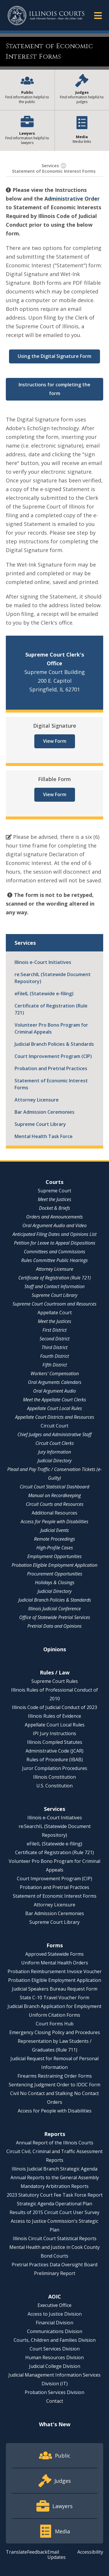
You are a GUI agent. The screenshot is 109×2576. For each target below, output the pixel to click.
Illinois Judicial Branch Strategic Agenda (54, 2169)
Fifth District (54, 1365)
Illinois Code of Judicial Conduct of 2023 (54, 1707)
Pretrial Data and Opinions (54, 1626)
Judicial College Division (54, 2366)
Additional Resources (54, 1513)
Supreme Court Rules (54, 1681)
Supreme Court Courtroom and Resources (54, 1304)
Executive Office (54, 2305)
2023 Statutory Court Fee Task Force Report (55, 2195)
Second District (54, 1338)
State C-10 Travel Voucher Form (54, 1997)
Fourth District (54, 1356)
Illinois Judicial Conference (54, 1608)
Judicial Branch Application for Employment (54, 2006)
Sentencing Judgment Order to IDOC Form (54, 2084)
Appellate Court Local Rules (54, 1408)
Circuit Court (54, 1426)
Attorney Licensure (37, 1100)
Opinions (54, 1649)
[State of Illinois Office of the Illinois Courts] (46, 15)
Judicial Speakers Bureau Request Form (54, 1989)
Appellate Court (54, 1312)
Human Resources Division (54, 2357)
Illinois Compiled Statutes (54, 1742)
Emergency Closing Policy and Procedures (54, 2032)
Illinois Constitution (54, 1777)
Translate (16, 2552)
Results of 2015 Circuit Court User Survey (54, 2212)
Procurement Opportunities (54, 1574)
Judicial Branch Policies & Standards (54, 1044)
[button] (98, 15)
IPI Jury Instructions (54, 1733)
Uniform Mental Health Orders (54, 1963)
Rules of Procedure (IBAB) (54, 1759)
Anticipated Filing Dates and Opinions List (54, 1234)
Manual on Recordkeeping (54, 1495)
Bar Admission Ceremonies (44, 1112)
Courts (54, 1181)
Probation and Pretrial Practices (51, 1068)
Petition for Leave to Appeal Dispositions (54, 1243)
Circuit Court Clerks (54, 1443)
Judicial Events (54, 1530)
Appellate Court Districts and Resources (54, 1417)
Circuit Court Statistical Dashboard (54, 1486)
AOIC (54, 2296)
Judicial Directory (54, 1460)
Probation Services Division (54, 2392)
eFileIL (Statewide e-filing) (44, 993)
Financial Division (54, 2322)
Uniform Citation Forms (54, 2015)
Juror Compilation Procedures (54, 1768)
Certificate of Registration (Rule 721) (51, 1009)
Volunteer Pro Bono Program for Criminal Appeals (51, 1028)
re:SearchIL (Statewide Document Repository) (53, 978)
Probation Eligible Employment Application (54, 1565)
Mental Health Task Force (44, 1136)
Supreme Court (54, 1190)
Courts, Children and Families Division (55, 2340)
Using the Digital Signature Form (54, 356)
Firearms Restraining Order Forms (54, 2076)
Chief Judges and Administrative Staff (54, 1434)
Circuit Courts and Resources (54, 1504)
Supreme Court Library (40, 1124)
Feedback (37, 2552)
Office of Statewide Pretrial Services (54, 1617)
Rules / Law (54, 1672)
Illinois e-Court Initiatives (43, 962)
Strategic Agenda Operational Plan (54, 2203)
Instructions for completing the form (54, 388)
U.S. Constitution (54, 1785)
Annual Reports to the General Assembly (54, 2177)
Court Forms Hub (55, 2023)
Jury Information (54, 1452)
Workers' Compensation (55, 1373)
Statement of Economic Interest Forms (51, 1084)
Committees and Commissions (54, 1251)
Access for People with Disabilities (54, 1521)
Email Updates (56, 2554)
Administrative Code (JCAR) (54, 1751)
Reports (54, 2133)
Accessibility (90, 2552)
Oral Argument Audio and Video (54, 1225)
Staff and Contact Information (54, 1286)
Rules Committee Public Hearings (54, 1260)
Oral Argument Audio (54, 1391)
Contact (54, 2401)
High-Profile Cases (54, 1547)
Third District (54, 1347)
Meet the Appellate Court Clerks (54, 1399)
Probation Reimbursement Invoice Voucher (55, 1971)
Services (50, 165)
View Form (54, 741)
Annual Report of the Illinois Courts (54, 2142)
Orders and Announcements (54, 1217)
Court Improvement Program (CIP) (53, 1056)
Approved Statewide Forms (54, 1954)
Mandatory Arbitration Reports (55, 2186)
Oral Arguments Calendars (54, 1382)
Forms (55, 1945)
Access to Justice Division (55, 2314)
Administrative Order (72, 198)
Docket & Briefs (54, 1208)
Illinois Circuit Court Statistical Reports (55, 2238)
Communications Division (54, 2331)
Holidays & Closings (54, 1582)
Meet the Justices (54, 1199)
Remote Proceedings (54, 1539)
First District (54, 1330)
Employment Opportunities (54, 1556)
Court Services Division (55, 2349)
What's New (54, 2424)
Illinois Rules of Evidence (54, 1716)
